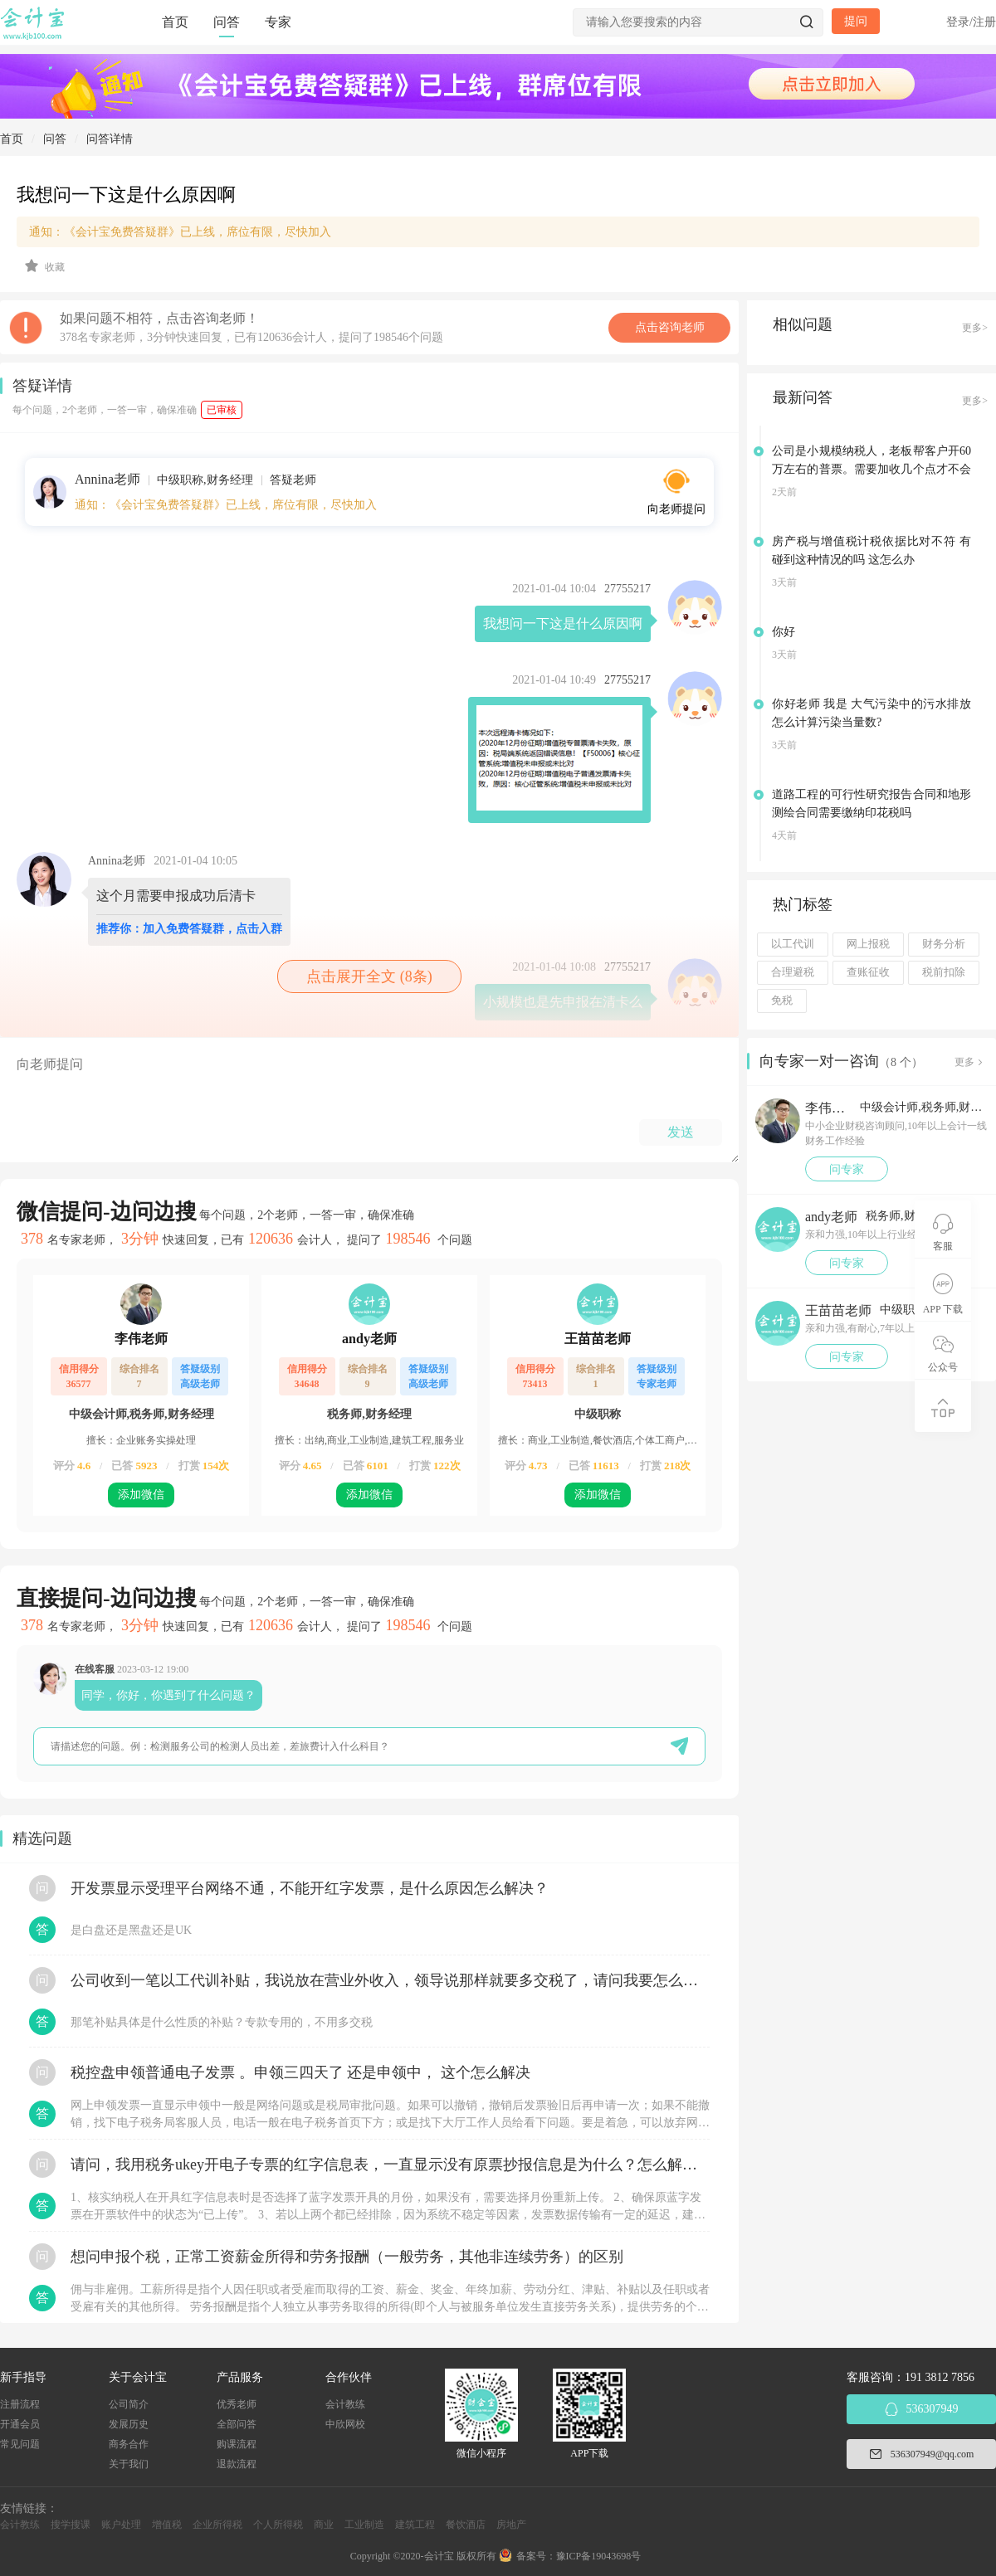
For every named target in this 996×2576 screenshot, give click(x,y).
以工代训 (792, 944)
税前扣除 (943, 972)
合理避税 (792, 972)
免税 (782, 1000)
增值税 (167, 2524)
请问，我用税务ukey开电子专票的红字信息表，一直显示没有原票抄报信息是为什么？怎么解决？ (390, 2164)
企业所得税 (217, 2524)
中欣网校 (345, 2424)
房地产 (511, 2524)
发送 (680, 1132)
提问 (855, 21)
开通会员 (20, 2424)
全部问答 (236, 2424)
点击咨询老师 (670, 327)
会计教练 (345, 2404)
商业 (324, 2524)
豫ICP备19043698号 (599, 2556)
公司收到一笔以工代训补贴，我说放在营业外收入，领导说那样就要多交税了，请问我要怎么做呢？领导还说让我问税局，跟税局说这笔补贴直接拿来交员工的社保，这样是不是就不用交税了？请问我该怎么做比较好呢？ (390, 1980)
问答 (226, 22)
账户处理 (121, 2524)
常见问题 (20, 2444)
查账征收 (868, 972)
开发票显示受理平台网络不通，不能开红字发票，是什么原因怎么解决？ (310, 1888)
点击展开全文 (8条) (369, 976)
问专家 (846, 1169)
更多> (975, 328)
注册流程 (20, 2404)
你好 (783, 632)
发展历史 (129, 2424)
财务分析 (943, 944)
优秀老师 (236, 2404)
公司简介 (129, 2404)
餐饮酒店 (466, 2524)
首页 (175, 22)
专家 (278, 22)
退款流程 (236, 2464)
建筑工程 (415, 2524)
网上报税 (868, 944)
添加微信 (141, 1494)
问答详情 (109, 139)
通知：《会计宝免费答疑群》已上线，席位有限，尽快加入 (180, 232)
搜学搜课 (70, 2524)
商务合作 (129, 2444)
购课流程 (236, 2444)
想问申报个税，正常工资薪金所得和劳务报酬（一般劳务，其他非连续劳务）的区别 (347, 2256)
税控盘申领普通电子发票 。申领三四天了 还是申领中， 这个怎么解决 (300, 2072)
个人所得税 (278, 2524)
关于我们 (129, 2464)
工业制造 (364, 2524)
